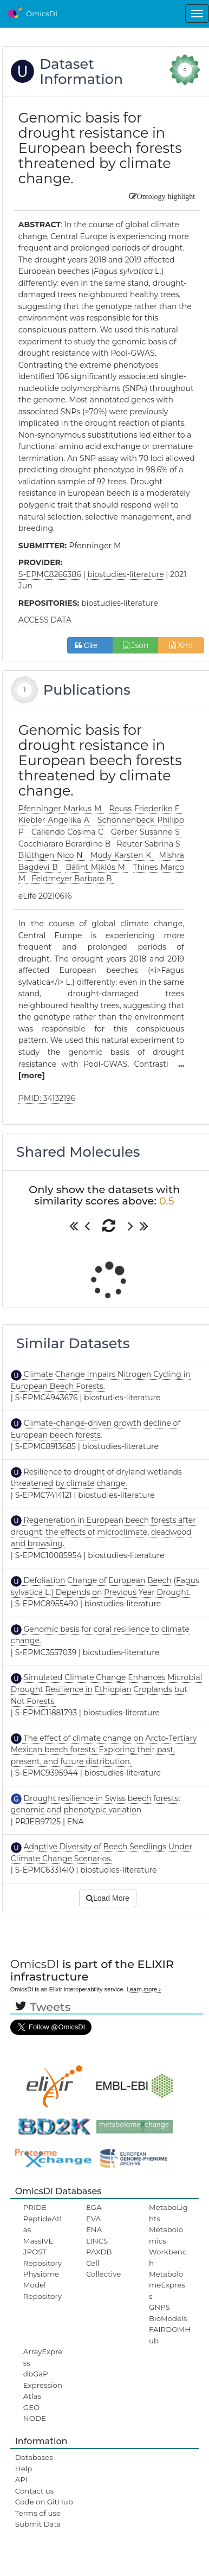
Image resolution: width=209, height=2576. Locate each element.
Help (23, 2468)
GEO (31, 2407)
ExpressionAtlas (42, 2390)
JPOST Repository (42, 2257)
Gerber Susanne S (146, 832)
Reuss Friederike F (145, 808)
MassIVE (38, 2241)
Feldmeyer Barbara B (72, 878)
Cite (90, 645)
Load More (107, 1898)
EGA (94, 2207)
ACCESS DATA (44, 620)
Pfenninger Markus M (61, 808)
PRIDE (35, 2207)
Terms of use (38, 2513)
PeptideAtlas (42, 2224)
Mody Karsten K (122, 855)
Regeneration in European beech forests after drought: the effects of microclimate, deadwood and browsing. (103, 1531)
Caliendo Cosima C (68, 832)
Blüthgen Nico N (52, 855)
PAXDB (99, 2251)
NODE (34, 2418)
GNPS (159, 2307)
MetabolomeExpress (167, 2285)
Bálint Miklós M (96, 867)
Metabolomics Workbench (167, 2246)
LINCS (97, 2241)
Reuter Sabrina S (149, 844)
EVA (93, 2218)
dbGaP (35, 2373)
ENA (94, 2229)
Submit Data (38, 2524)
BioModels (168, 2318)
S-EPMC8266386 (49, 574)
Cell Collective (103, 2268)
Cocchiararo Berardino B (65, 844)
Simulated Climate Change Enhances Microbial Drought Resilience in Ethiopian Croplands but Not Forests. (107, 1689)
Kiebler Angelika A (55, 820)
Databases (34, 2457)
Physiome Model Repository (42, 2285)
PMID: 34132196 (46, 1098)
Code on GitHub (44, 2501)
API (21, 2479)
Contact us (34, 2491)
